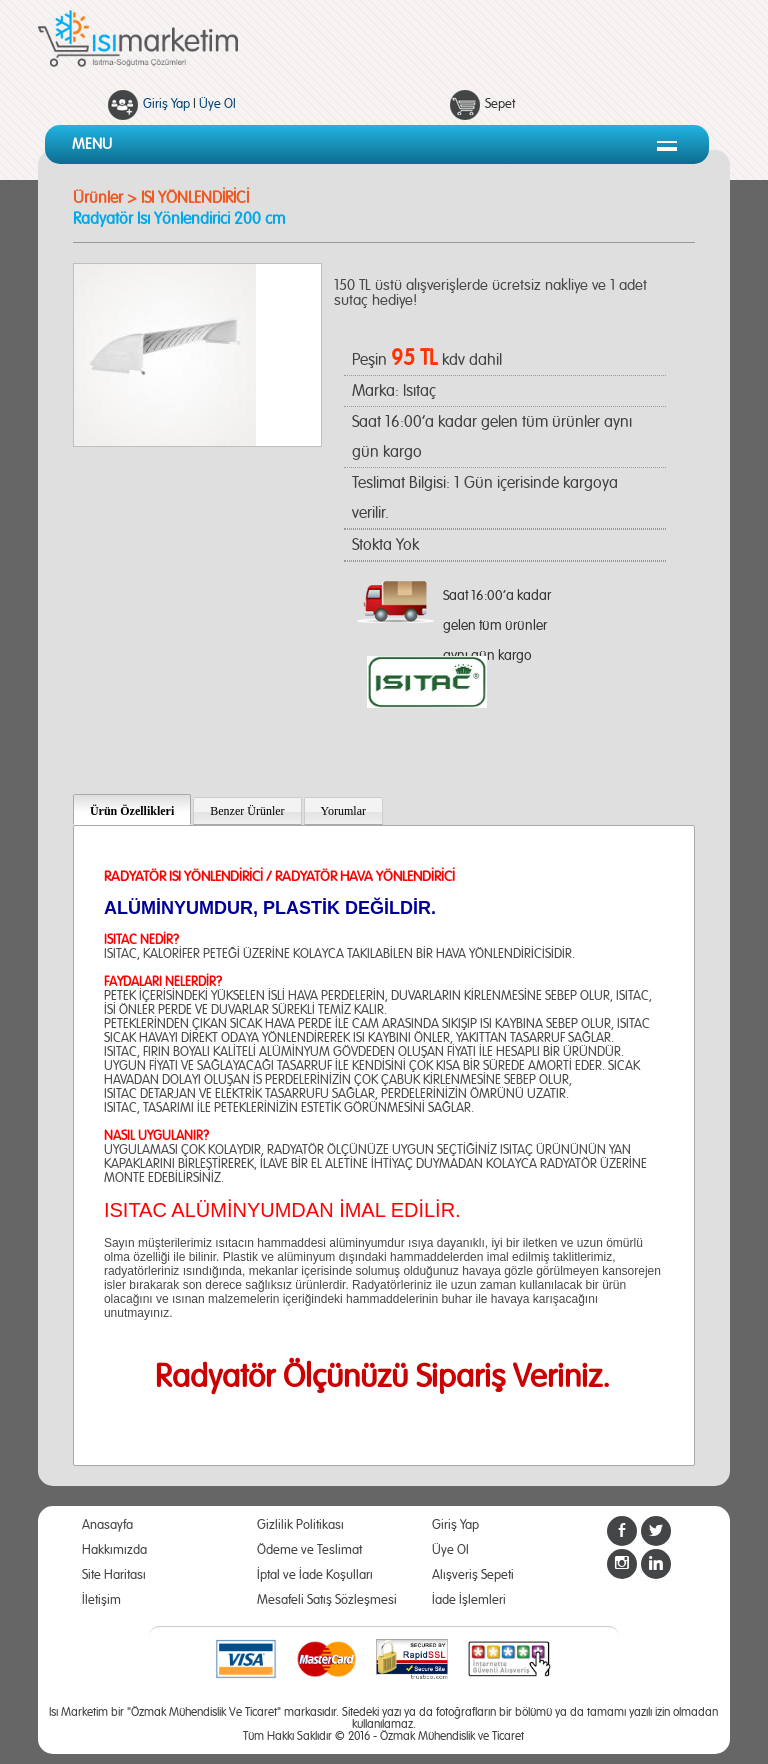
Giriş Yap (166, 104)
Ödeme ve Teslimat (309, 1550)
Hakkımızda (114, 1550)
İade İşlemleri (469, 1600)
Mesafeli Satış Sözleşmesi (327, 1600)
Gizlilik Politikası (300, 1525)
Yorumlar (343, 811)
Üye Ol (217, 104)
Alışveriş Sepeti (473, 1575)
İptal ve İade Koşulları (315, 1575)
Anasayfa (107, 1525)
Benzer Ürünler (247, 811)
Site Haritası (114, 1575)
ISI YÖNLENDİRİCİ (195, 198)
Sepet (500, 104)
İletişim (101, 1600)
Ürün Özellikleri (132, 811)
